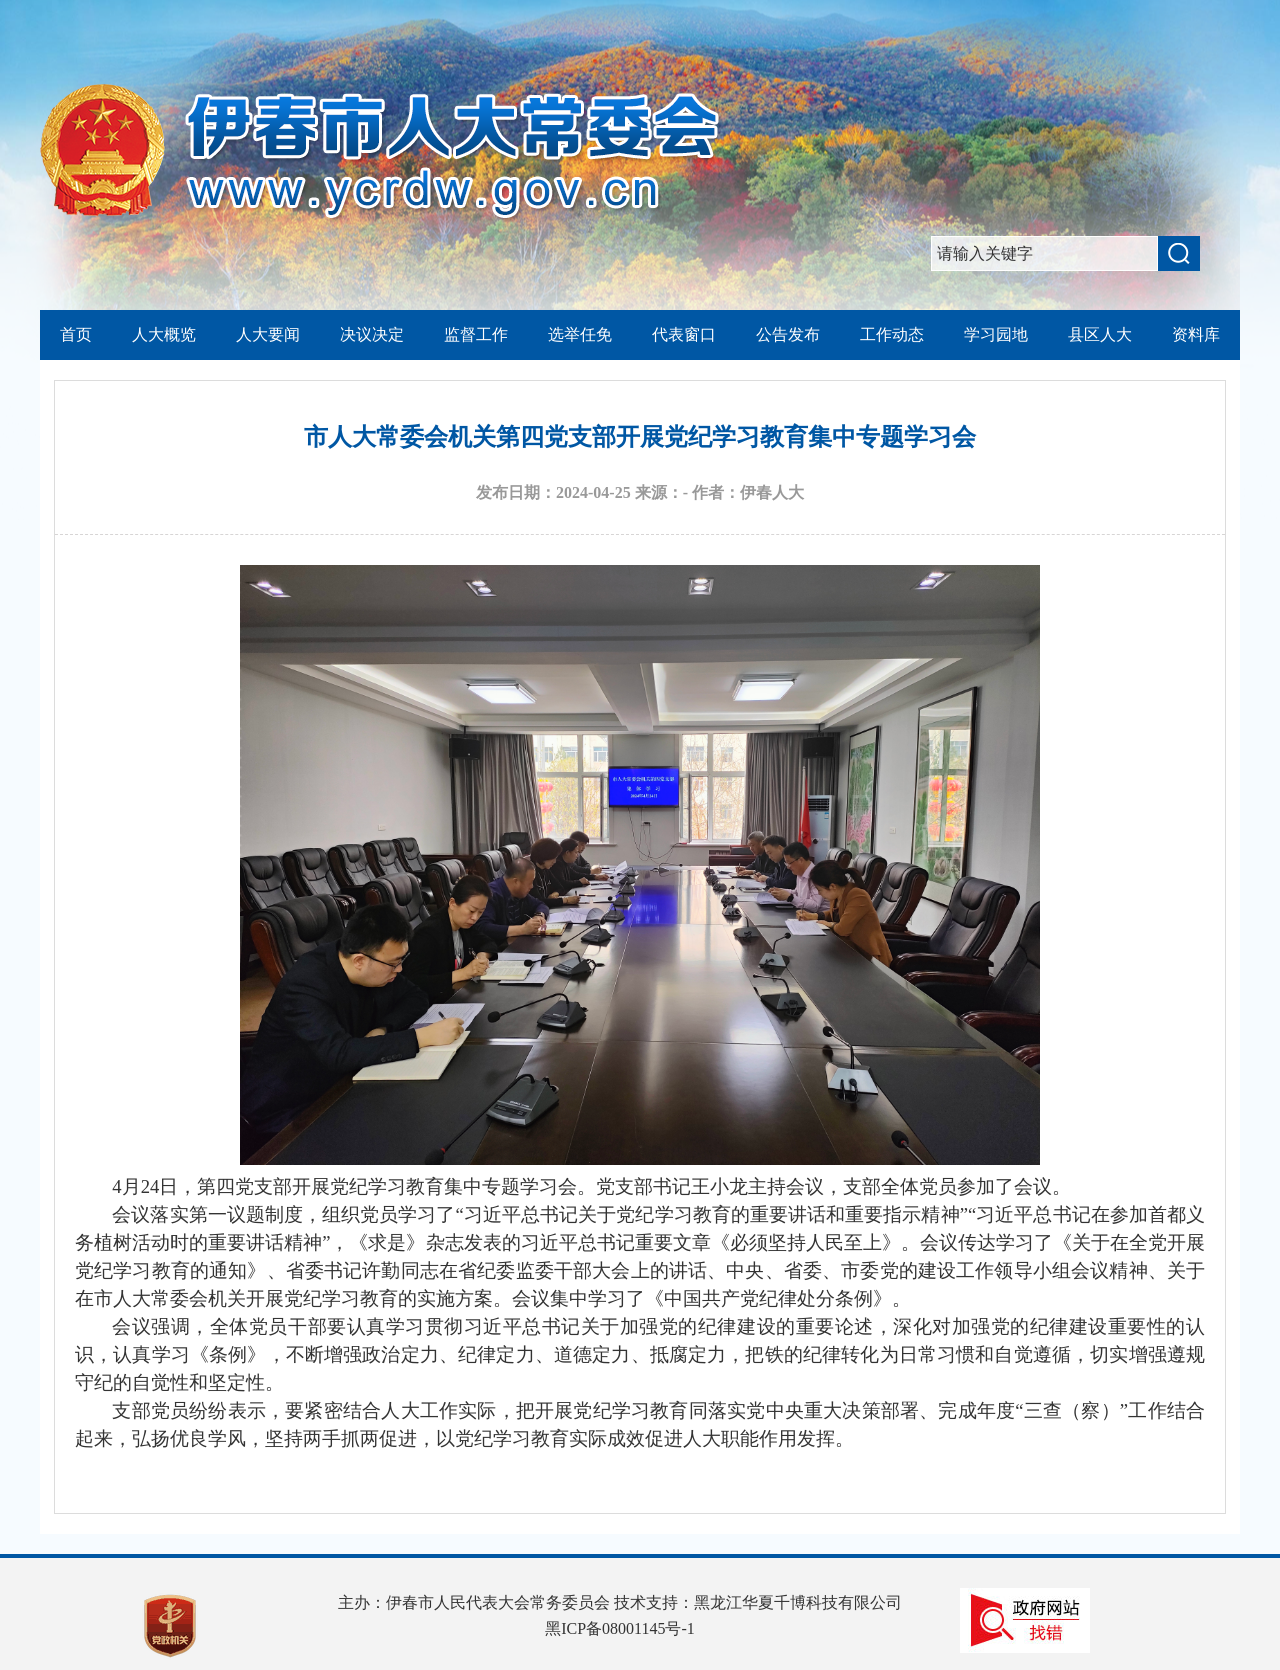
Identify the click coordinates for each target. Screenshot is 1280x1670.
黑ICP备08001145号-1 (620, 1628)
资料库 (1196, 334)
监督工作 (476, 334)
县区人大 (1100, 334)
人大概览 (164, 334)
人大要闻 (268, 334)
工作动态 (892, 334)
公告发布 (788, 334)
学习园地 (996, 334)
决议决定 (372, 334)
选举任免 (580, 334)
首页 (76, 334)
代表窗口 (684, 334)
